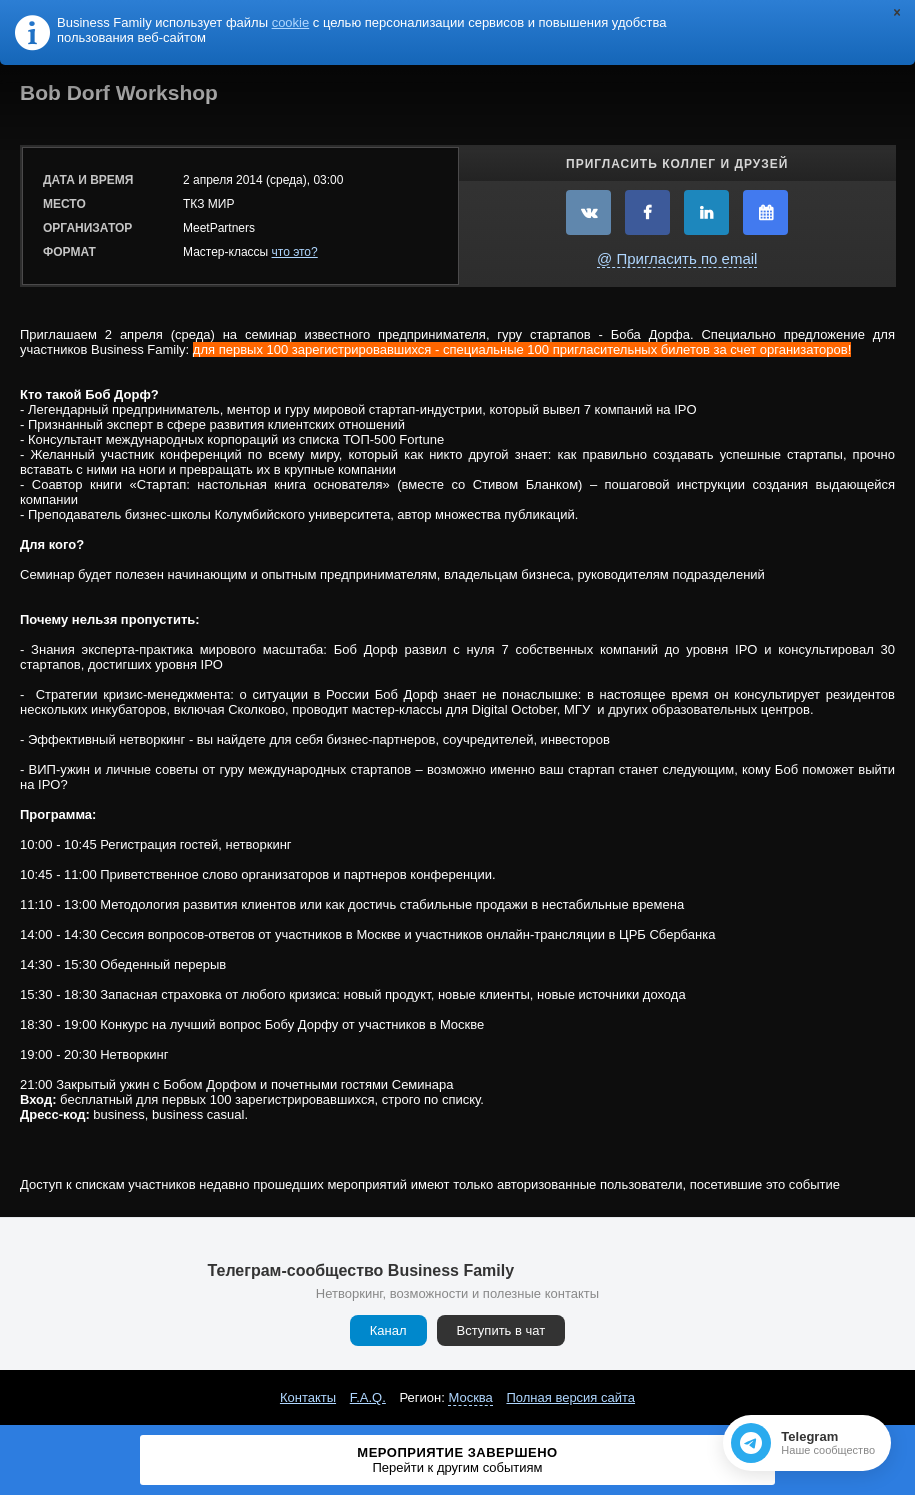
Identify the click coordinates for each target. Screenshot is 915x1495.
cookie (291, 22)
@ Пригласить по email (677, 258)
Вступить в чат (501, 1330)
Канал (388, 1330)
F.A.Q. (368, 1397)
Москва (470, 1397)
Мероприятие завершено (457, 1460)
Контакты (308, 1397)
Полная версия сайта (570, 1397)
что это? (295, 252)
